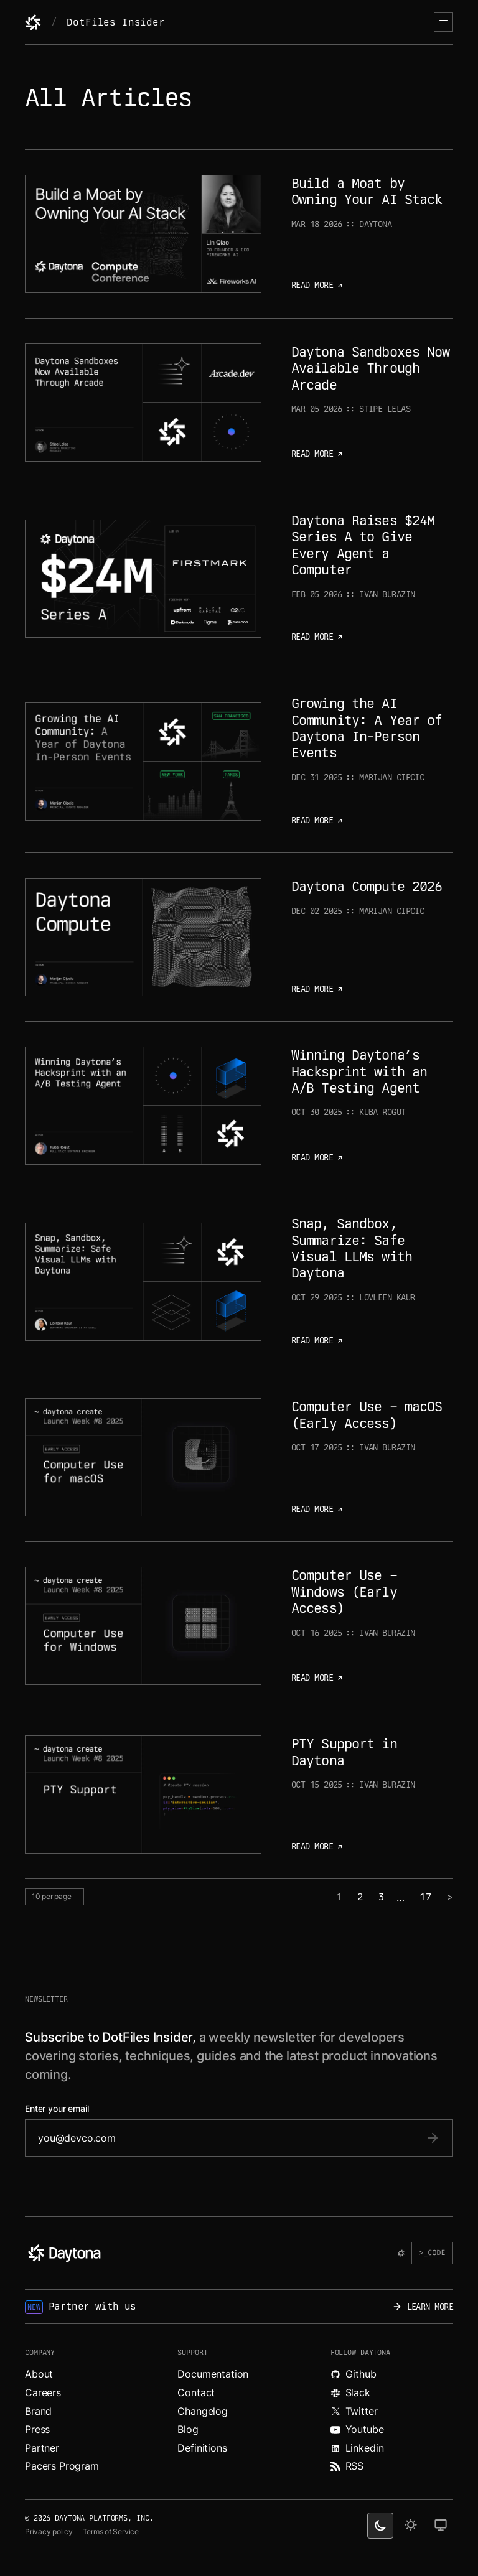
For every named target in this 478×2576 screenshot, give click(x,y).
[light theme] (410, 2526)
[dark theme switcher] (380, 2526)
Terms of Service (111, 2531)
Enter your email (57, 2109)
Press (37, 2429)
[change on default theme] (440, 2526)
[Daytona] (33, 22)
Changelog (202, 2411)
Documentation (212, 2374)
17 (425, 1897)
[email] (226, 2138)
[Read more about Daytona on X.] (391, 2412)
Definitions (202, 2448)
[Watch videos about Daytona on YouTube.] (391, 2430)
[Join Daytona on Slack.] (391, 2393)
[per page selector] (54, 1897)
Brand (38, 2411)
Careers (43, 2392)
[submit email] (432, 2138)
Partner (42, 2448)
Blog (187, 2429)
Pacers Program (62, 2466)
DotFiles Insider (115, 22)
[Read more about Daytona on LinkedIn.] (391, 2448)
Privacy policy (49, 2531)
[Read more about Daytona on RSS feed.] (391, 2466)
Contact (196, 2392)
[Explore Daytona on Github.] (391, 2374)
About (39, 2374)
